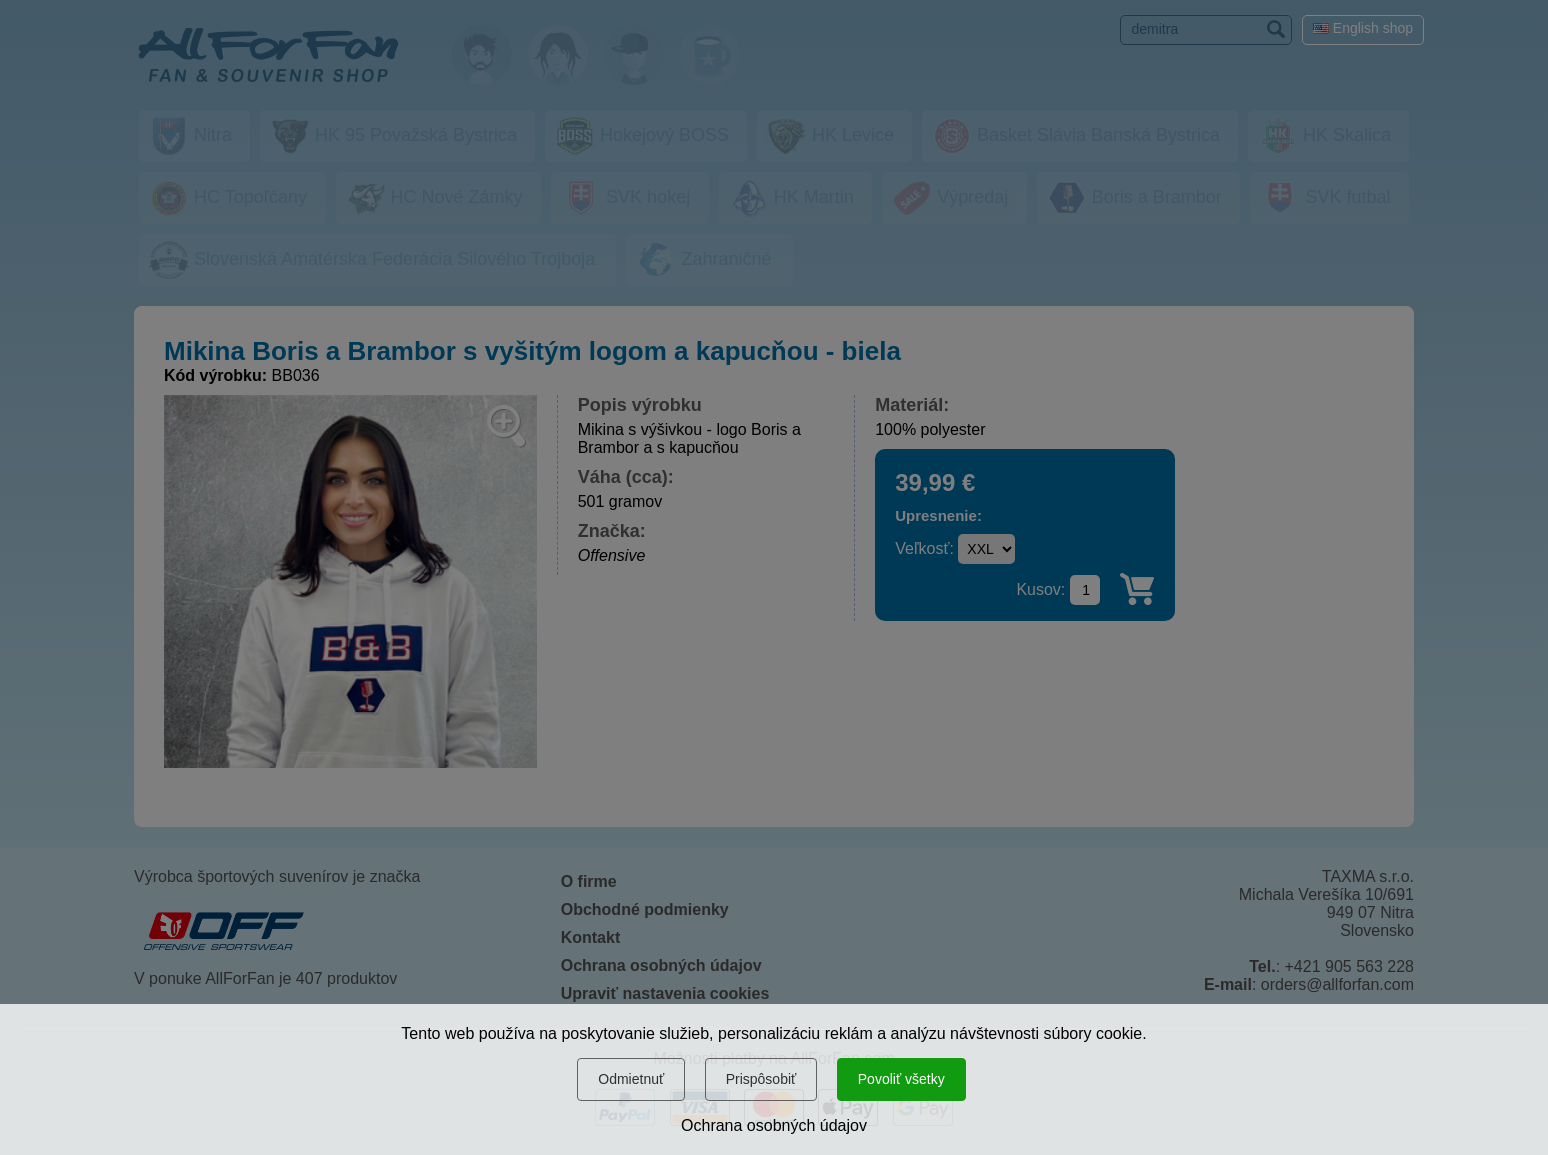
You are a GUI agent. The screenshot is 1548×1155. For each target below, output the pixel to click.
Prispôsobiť (761, 1079)
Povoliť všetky (901, 1079)
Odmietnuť (631, 1079)
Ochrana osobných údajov (774, 1125)
